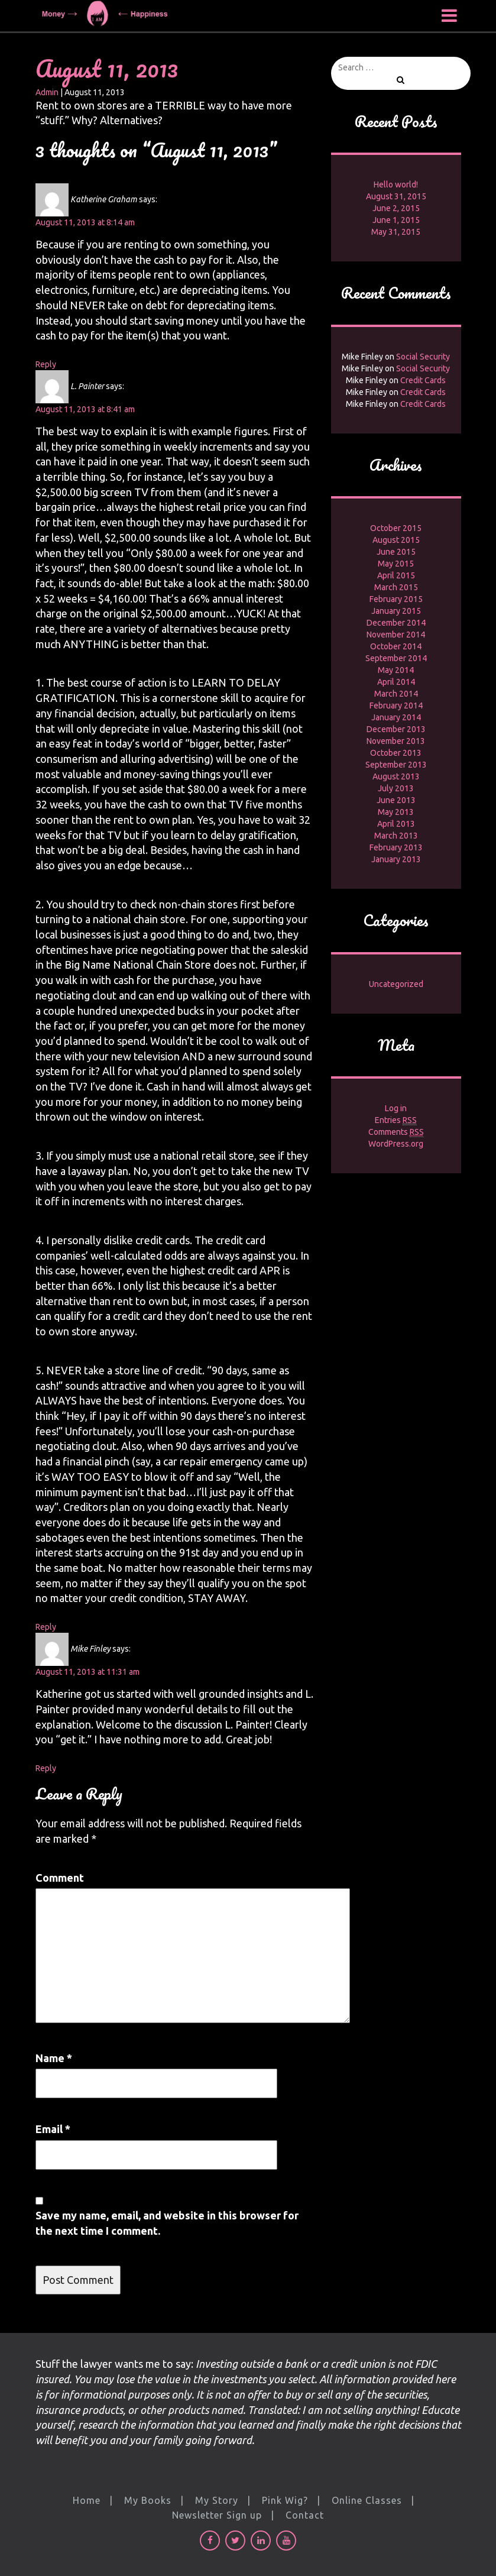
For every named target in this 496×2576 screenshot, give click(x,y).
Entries (396, 1120)
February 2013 (396, 847)
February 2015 (396, 599)
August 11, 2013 (106, 68)
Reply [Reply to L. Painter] (45, 1627)
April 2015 (396, 575)
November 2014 (396, 634)
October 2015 (396, 528)
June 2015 (396, 551)
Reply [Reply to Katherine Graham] (45, 364)
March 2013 (396, 835)
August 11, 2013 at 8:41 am (85, 409)
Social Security (423, 356)
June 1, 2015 (396, 220)
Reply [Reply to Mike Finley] (45, 1768)
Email (52, 2129)
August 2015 (396, 540)
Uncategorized (396, 984)
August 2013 (396, 776)
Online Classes (367, 2500)
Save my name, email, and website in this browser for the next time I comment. (167, 2223)
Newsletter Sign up (217, 2515)
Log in (396, 1108)
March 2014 (396, 693)
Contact (305, 2515)
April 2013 (396, 824)
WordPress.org (395, 1143)
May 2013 (396, 812)
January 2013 (396, 859)
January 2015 (396, 611)
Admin (47, 92)
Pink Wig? (285, 2500)
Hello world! (396, 184)
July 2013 (396, 788)
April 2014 (396, 682)
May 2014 (396, 670)
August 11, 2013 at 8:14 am (85, 222)
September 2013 (396, 764)
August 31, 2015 (396, 196)
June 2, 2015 (396, 208)
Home (87, 2500)
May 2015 (396, 563)
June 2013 (396, 800)
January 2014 (396, 717)
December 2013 (396, 729)
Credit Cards (423, 380)
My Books (147, 2500)
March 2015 (396, 587)
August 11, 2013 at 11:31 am (87, 1672)
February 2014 (396, 705)
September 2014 (396, 658)
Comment (59, 1878)
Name (53, 2058)
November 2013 (396, 741)
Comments (396, 1132)
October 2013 (396, 753)
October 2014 (396, 646)
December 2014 (396, 622)
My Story (216, 2500)
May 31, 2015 (395, 232)
